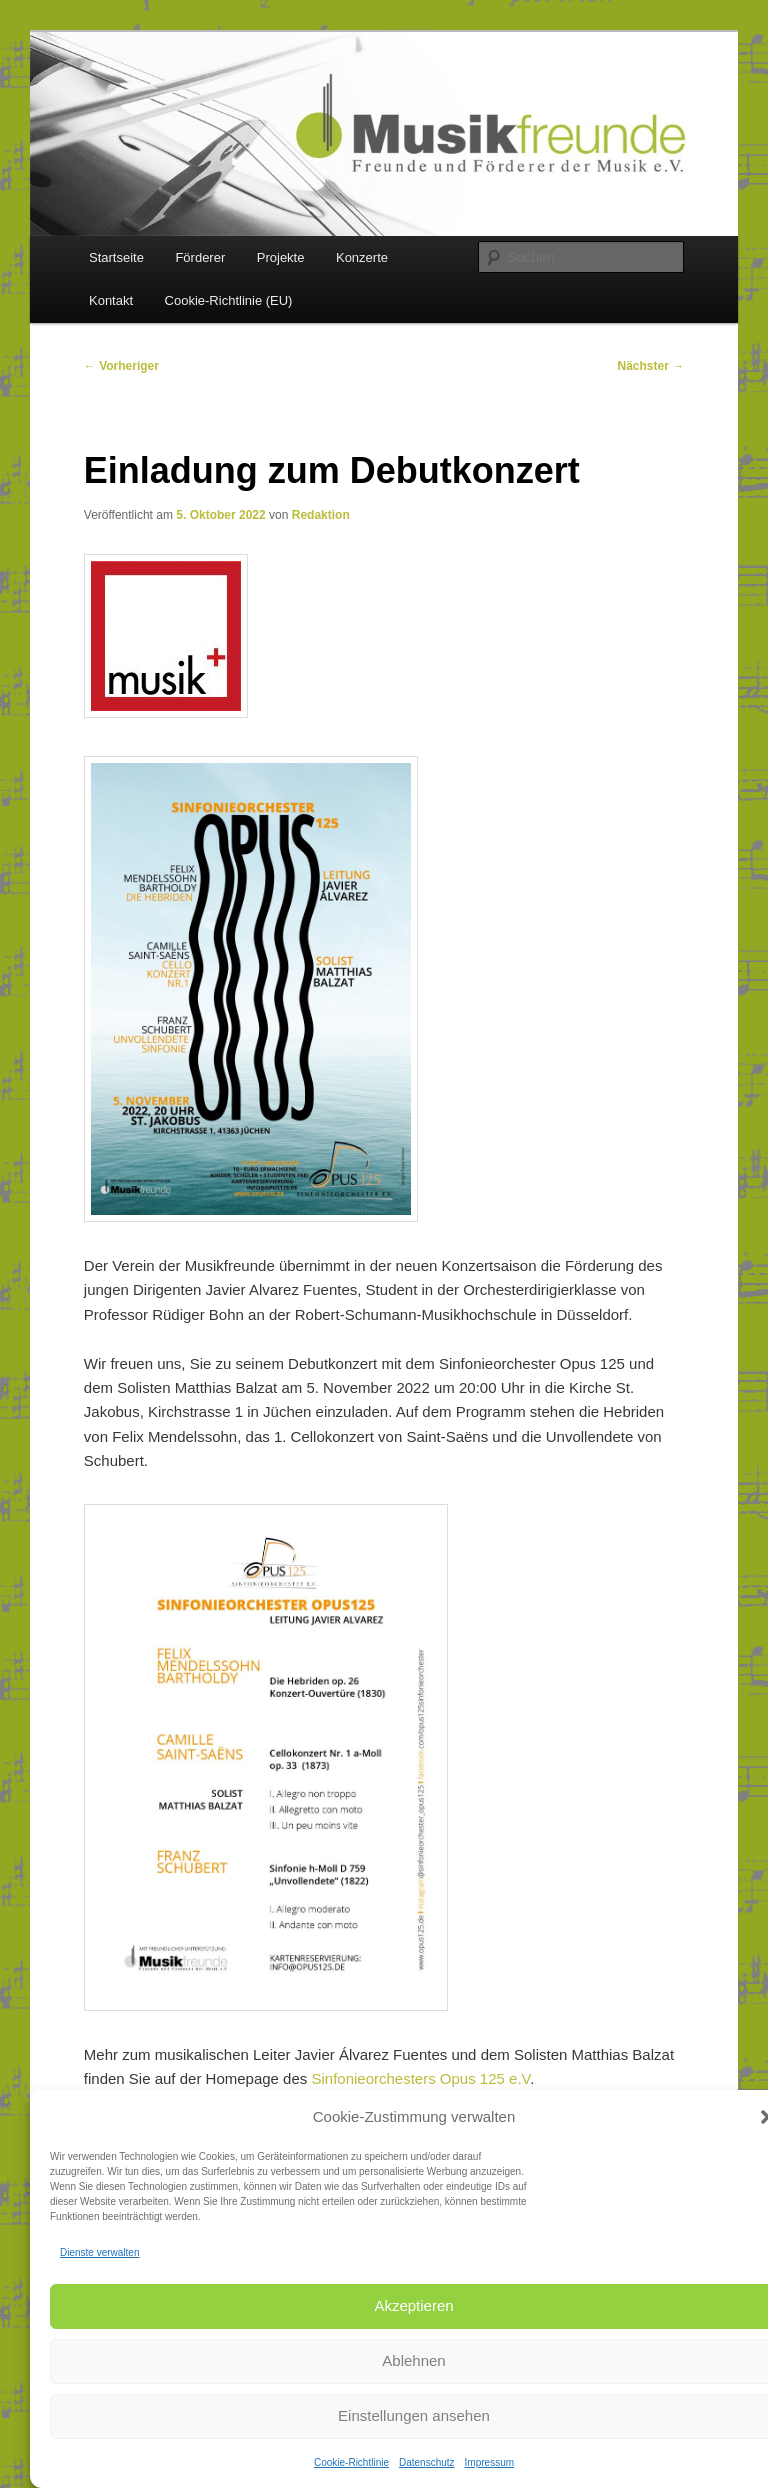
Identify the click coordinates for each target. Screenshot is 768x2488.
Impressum (489, 2462)
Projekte (281, 257)
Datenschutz (427, 2462)
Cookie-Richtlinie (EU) (229, 300)
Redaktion (321, 515)
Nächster (651, 366)
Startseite (116, 257)
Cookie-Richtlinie (351, 2462)
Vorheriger (121, 366)
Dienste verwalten (99, 2252)
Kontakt (111, 300)
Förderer (200, 257)
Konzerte (362, 257)
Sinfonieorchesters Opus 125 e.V (420, 2078)
